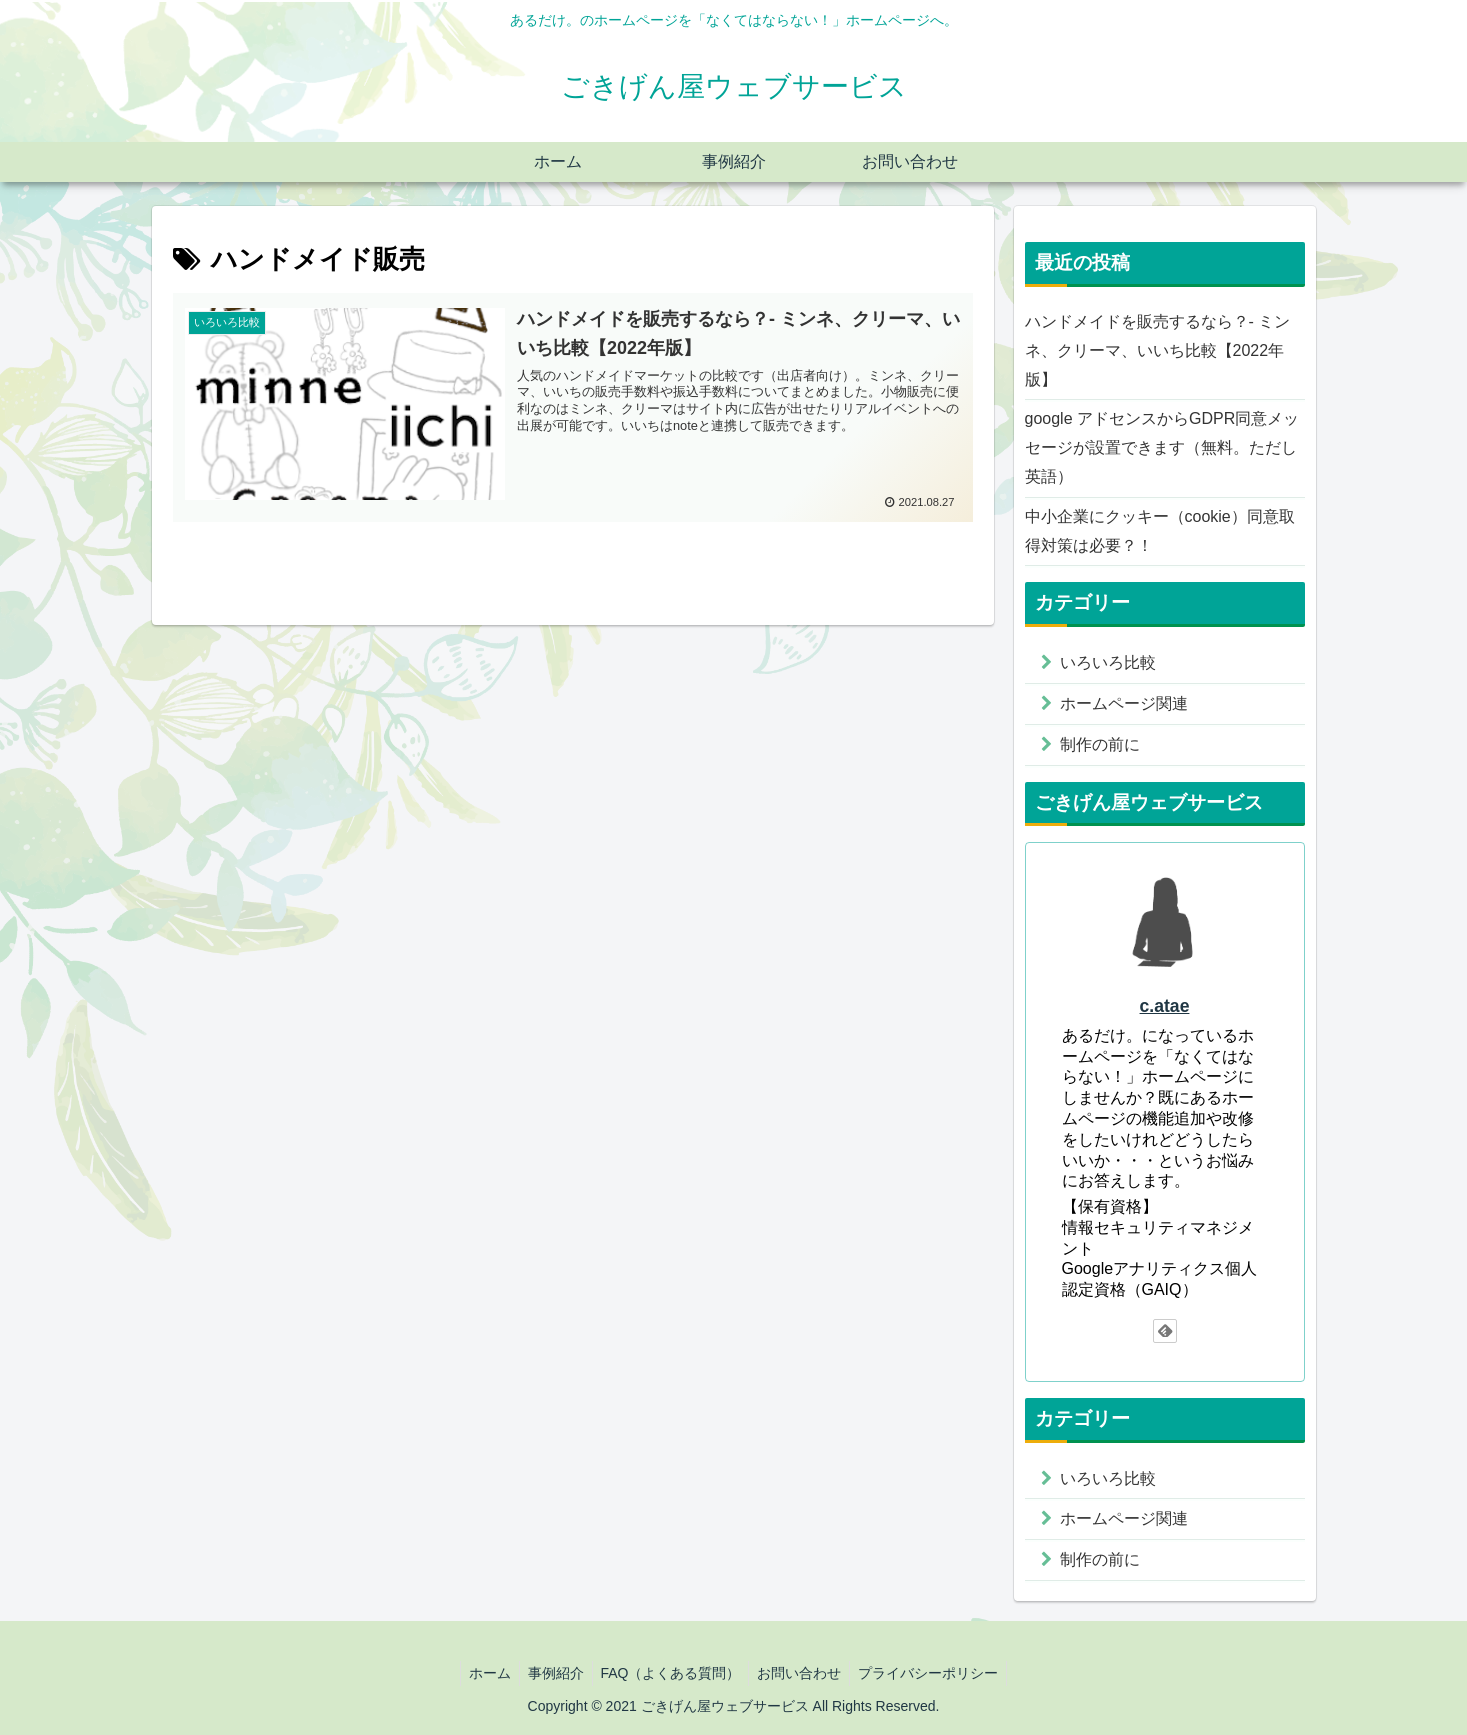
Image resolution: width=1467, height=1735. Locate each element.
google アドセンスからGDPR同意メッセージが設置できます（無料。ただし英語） (1162, 447)
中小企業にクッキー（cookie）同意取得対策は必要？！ (1160, 531)
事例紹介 (551, 1673)
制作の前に (1100, 744)
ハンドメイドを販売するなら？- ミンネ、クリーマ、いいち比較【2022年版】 (1158, 350)
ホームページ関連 (1124, 703)
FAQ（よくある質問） (670, 1673)
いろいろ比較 (1108, 662)
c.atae (1165, 1006)
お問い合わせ (804, 1673)
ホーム (481, 1673)
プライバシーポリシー (937, 1673)
